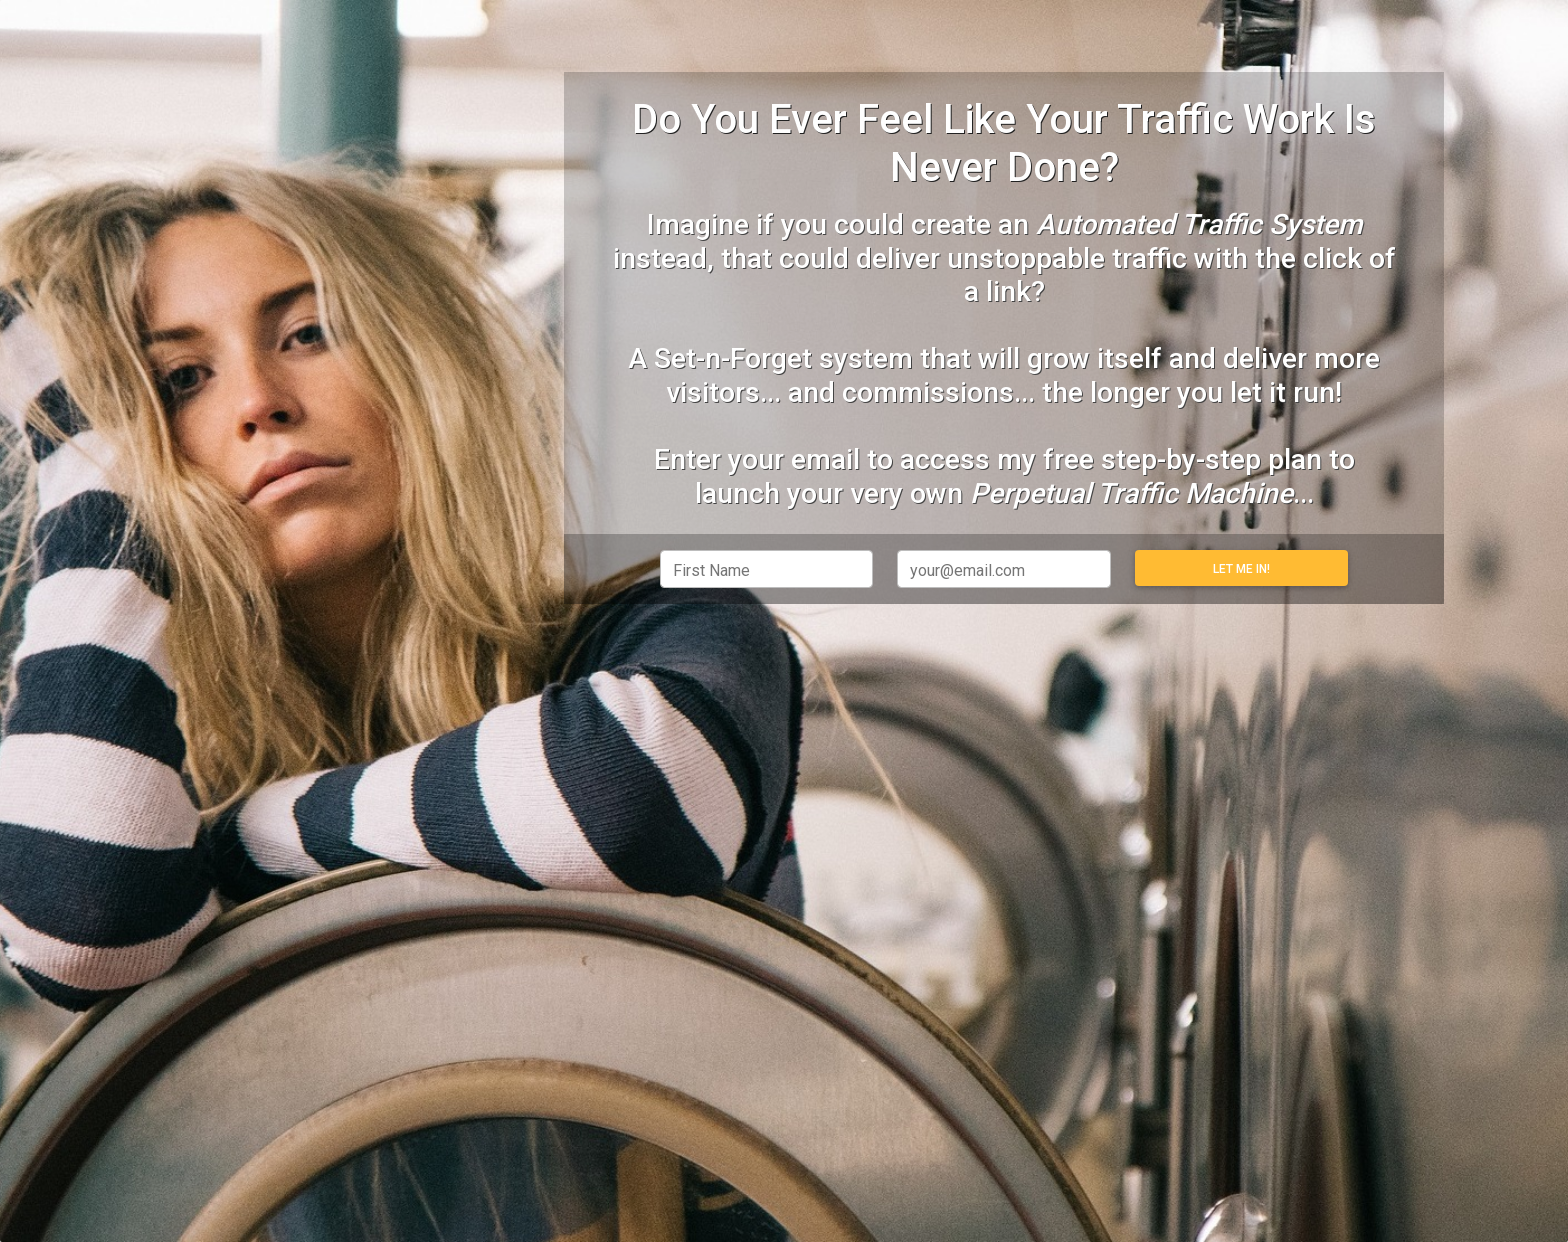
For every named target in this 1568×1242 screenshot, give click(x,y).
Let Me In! (1241, 569)
